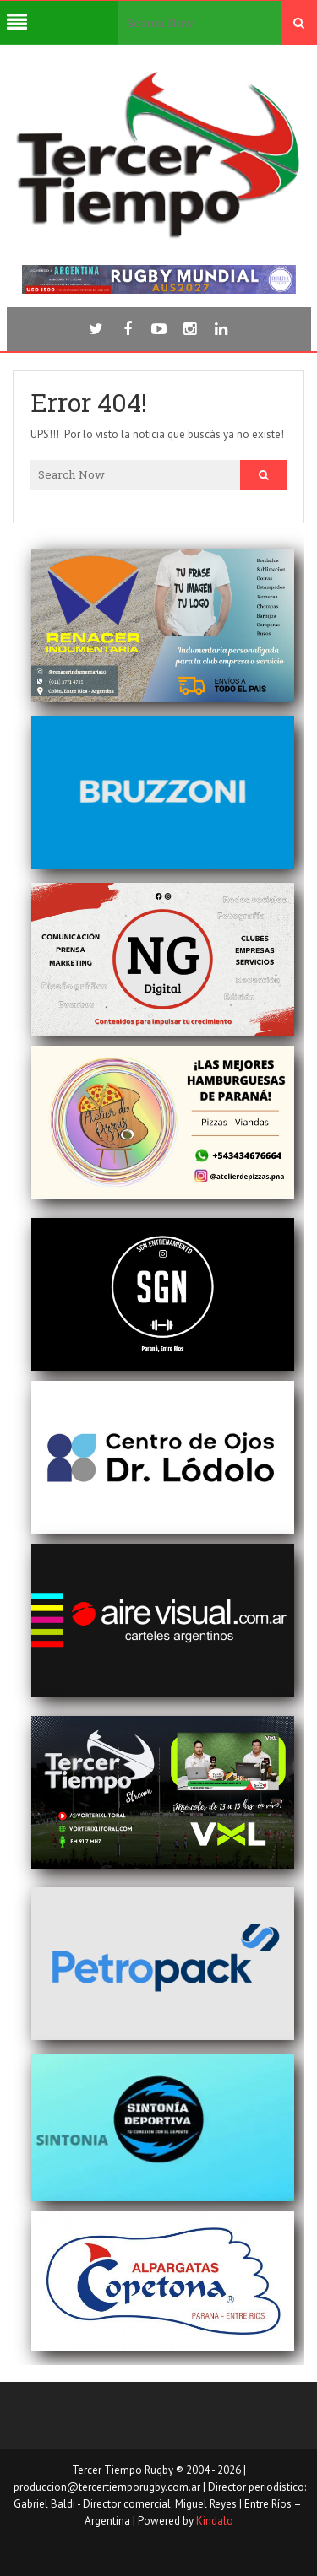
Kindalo (214, 2521)
